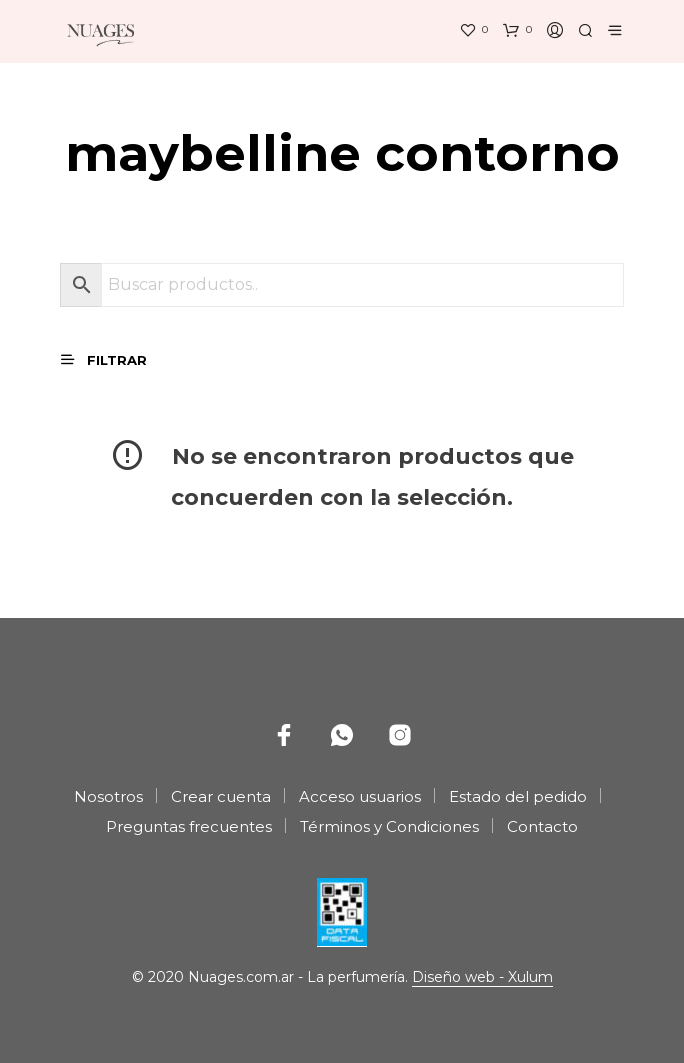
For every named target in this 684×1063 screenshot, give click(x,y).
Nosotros (108, 796)
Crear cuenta (221, 796)
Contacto (542, 826)
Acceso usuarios (360, 796)
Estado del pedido (518, 796)
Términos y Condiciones (389, 826)
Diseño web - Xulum (482, 978)
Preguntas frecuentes (189, 826)
